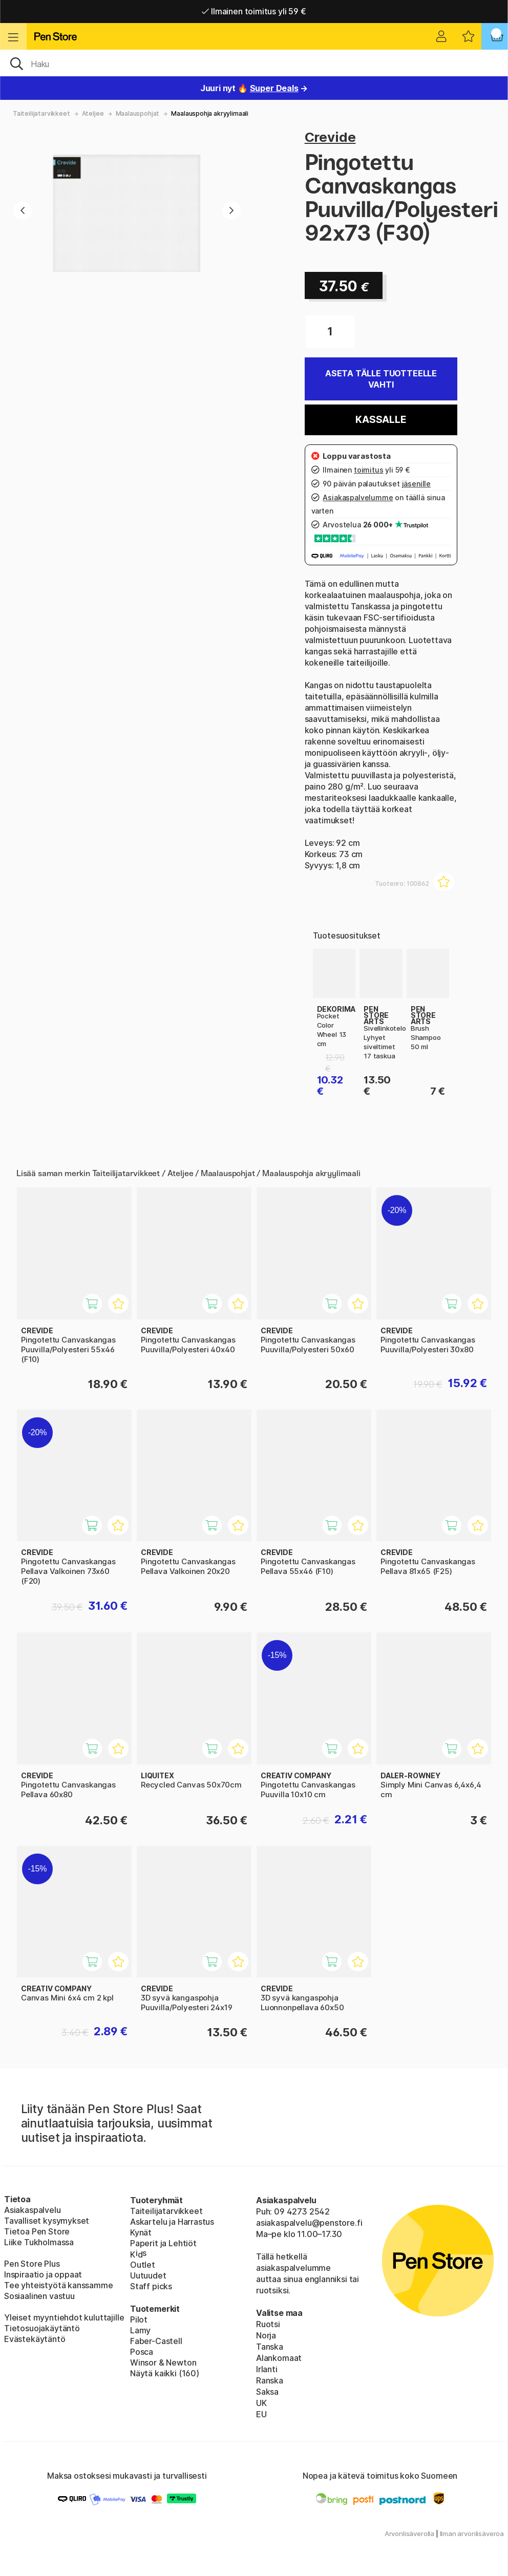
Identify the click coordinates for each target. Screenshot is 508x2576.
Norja (266, 2335)
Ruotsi (268, 2324)
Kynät (141, 2232)
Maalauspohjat (138, 113)
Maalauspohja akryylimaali (209, 113)
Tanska (269, 2346)
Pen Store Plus (32, 2264)
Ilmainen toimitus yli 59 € (254, 11)
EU (261, 2414)
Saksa (267, 2392)
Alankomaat (279, 2358)
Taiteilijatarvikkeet (41, 113)
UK (261, 2403)
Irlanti (267, 2369)
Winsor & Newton (163, 2362)
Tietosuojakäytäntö (42, 2328)
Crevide (330, 137)
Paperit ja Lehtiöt (163, 2243)
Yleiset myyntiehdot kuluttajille (64, 2317)
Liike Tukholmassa (39, 2242)
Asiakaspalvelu (32, 2210)
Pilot (138, 2319)
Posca (141, 2352)
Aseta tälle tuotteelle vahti (381, 379)
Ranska (269, 2380)
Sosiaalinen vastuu (39, 2296)
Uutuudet (148, 2275)
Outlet (142, 2265)
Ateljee (93, 113)
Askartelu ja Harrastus (172, 2222)
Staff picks (151, 2286)
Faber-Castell (156, 2341)
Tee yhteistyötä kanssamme (58, 2285)
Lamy (140, 2330)
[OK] (254, 63)
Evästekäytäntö (35, 2339)
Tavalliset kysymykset (46, 2221)
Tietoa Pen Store (37, 2231)
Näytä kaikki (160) (164, 2373)
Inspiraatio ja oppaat (43, 2274)
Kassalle (381, 419)
